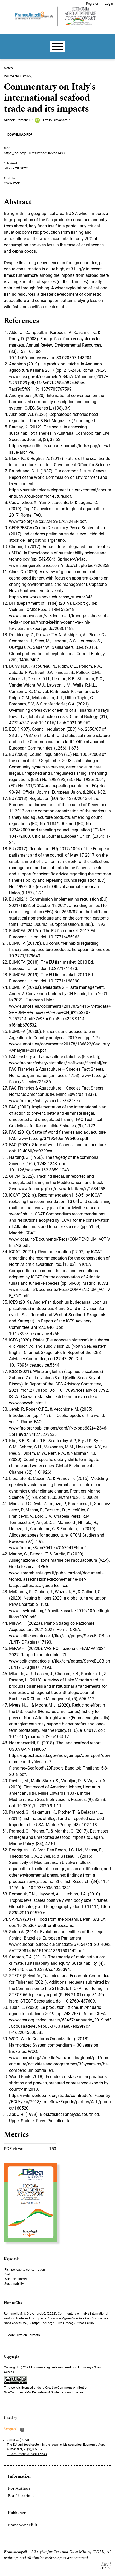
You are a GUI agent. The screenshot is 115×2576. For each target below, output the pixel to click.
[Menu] (57, 46)
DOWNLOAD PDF (19, 134)
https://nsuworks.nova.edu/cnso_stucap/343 (51, 596)
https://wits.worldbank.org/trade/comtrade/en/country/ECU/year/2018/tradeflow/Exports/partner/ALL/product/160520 (60, 2102)
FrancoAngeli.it (22, 2525)
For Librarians (21, 2496)
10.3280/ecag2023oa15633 (27, 2454)
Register (92, 4)
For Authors (19, 2488)
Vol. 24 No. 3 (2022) (18, 76)
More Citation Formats (23, 2335)
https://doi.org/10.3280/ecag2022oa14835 (35, 153)
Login (109, 4)
